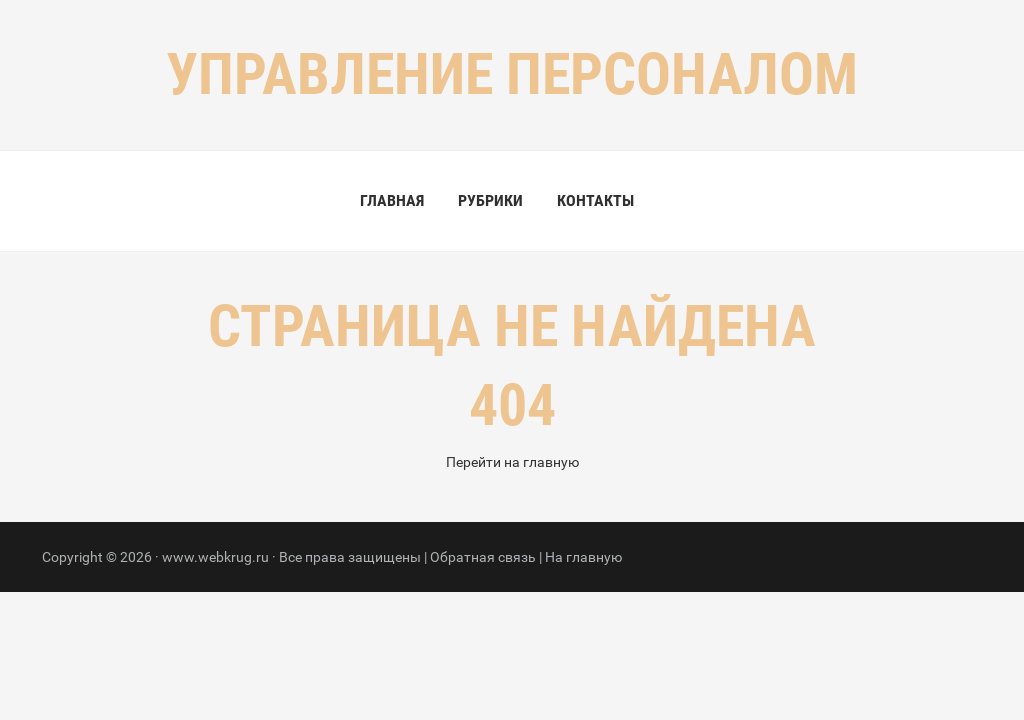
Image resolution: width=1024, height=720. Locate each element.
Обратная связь (483, 557)
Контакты (595, 200)
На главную (583, 557)
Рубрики (490, 200)
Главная (392, 200)
